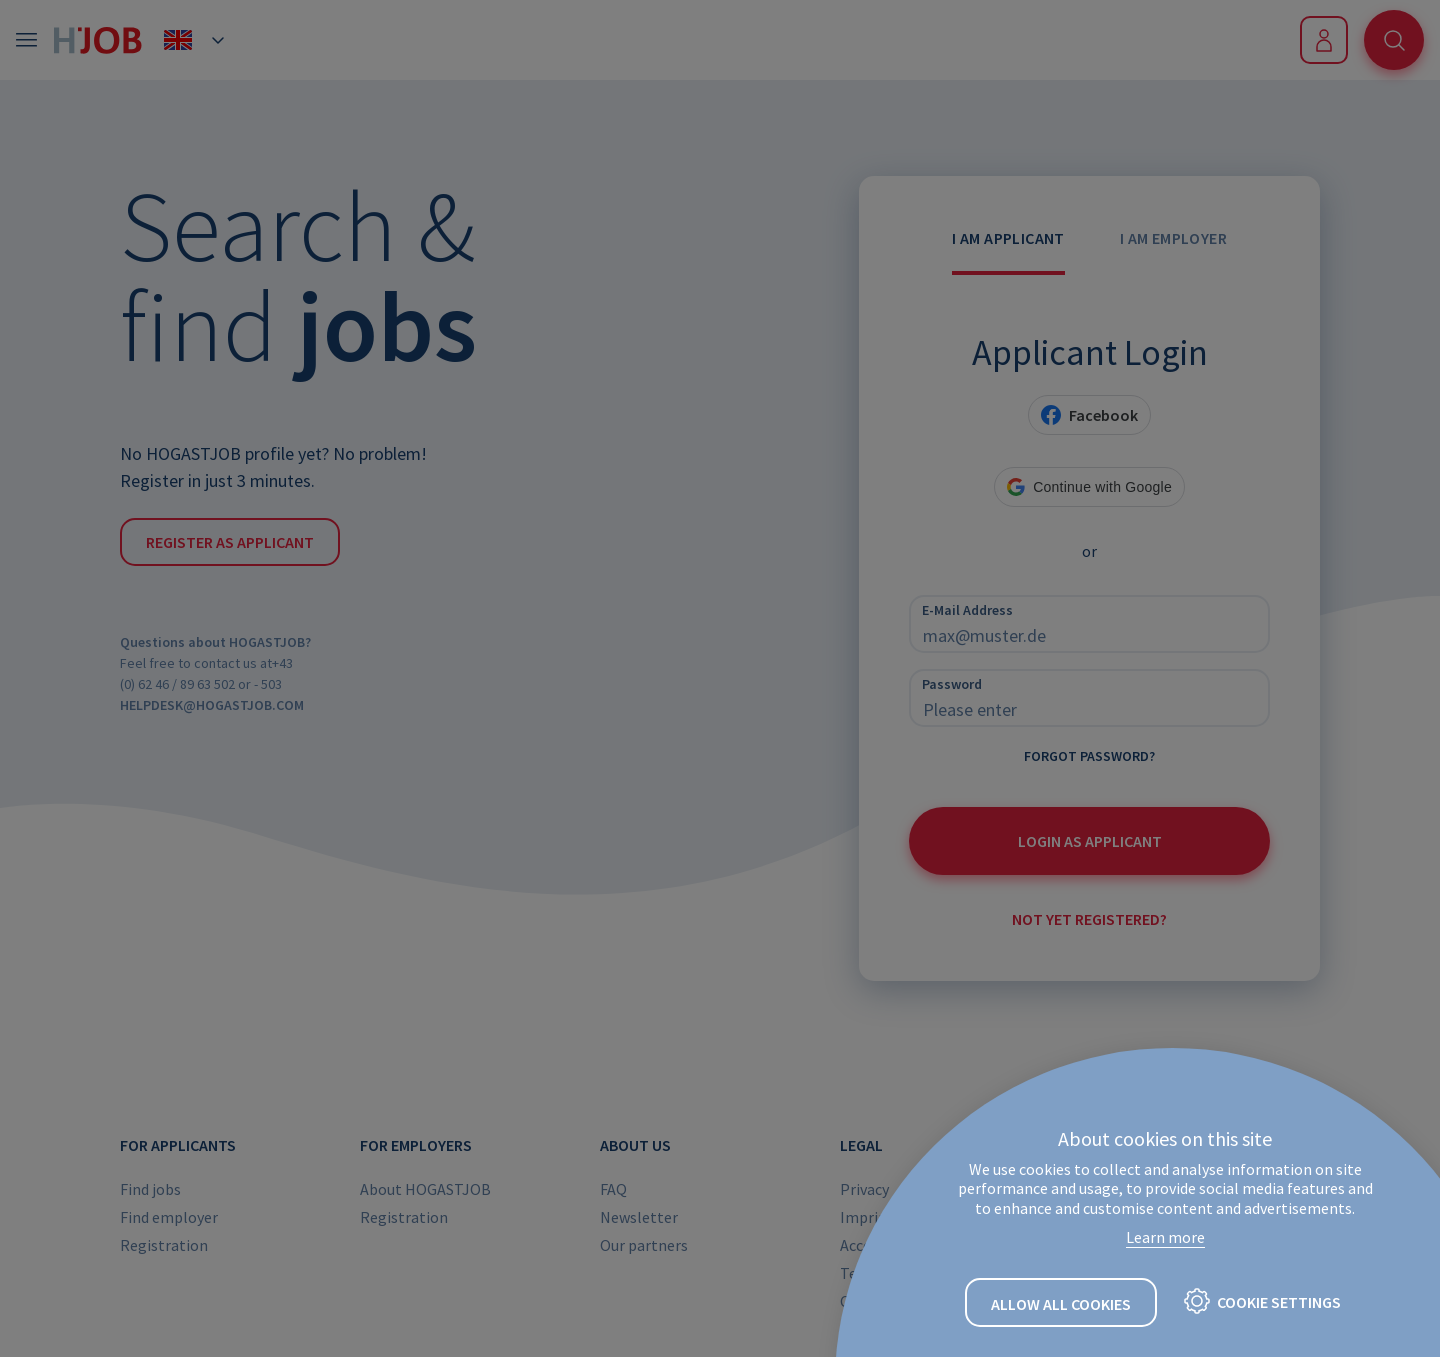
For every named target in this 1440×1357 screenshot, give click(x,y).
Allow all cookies (1061, 1304)
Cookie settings (1279, 1302)
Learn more (1165, 1237)
